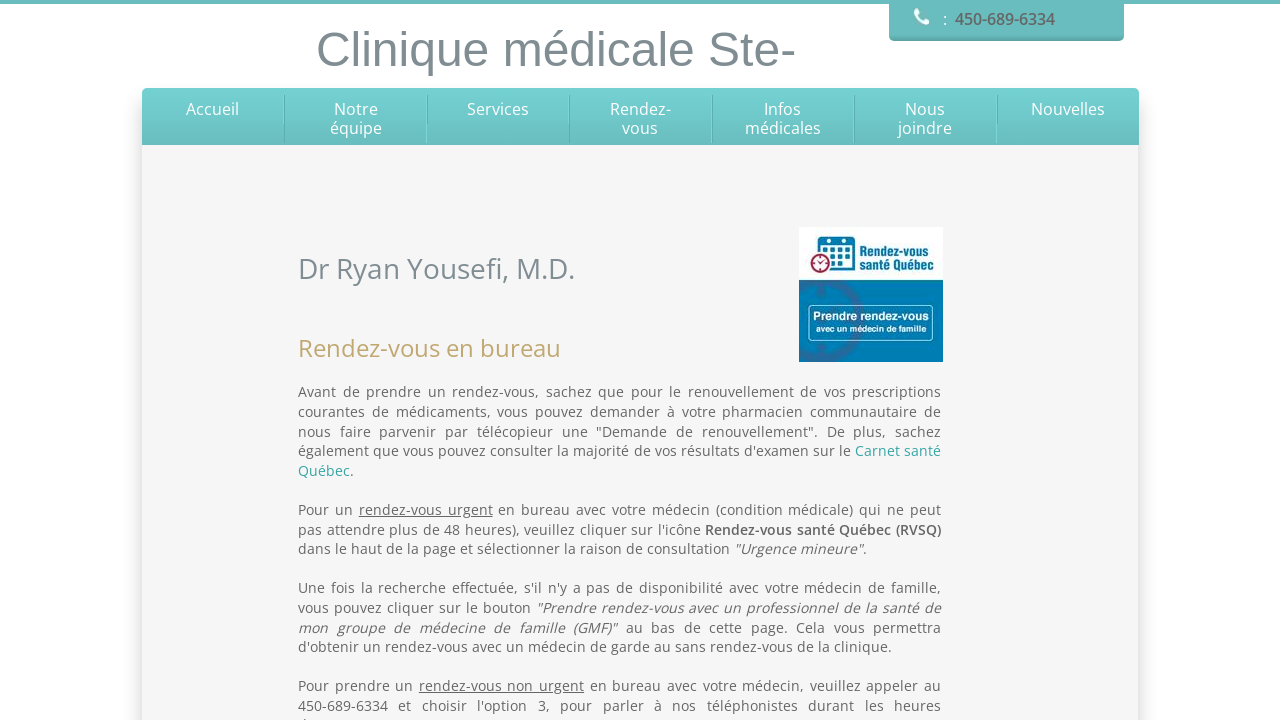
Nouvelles (1068, 109)
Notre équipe (356, 118)
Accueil (212, 109)
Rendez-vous (640, 118)
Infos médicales (783, 118)
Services (498, 109)
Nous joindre (925, 118)
